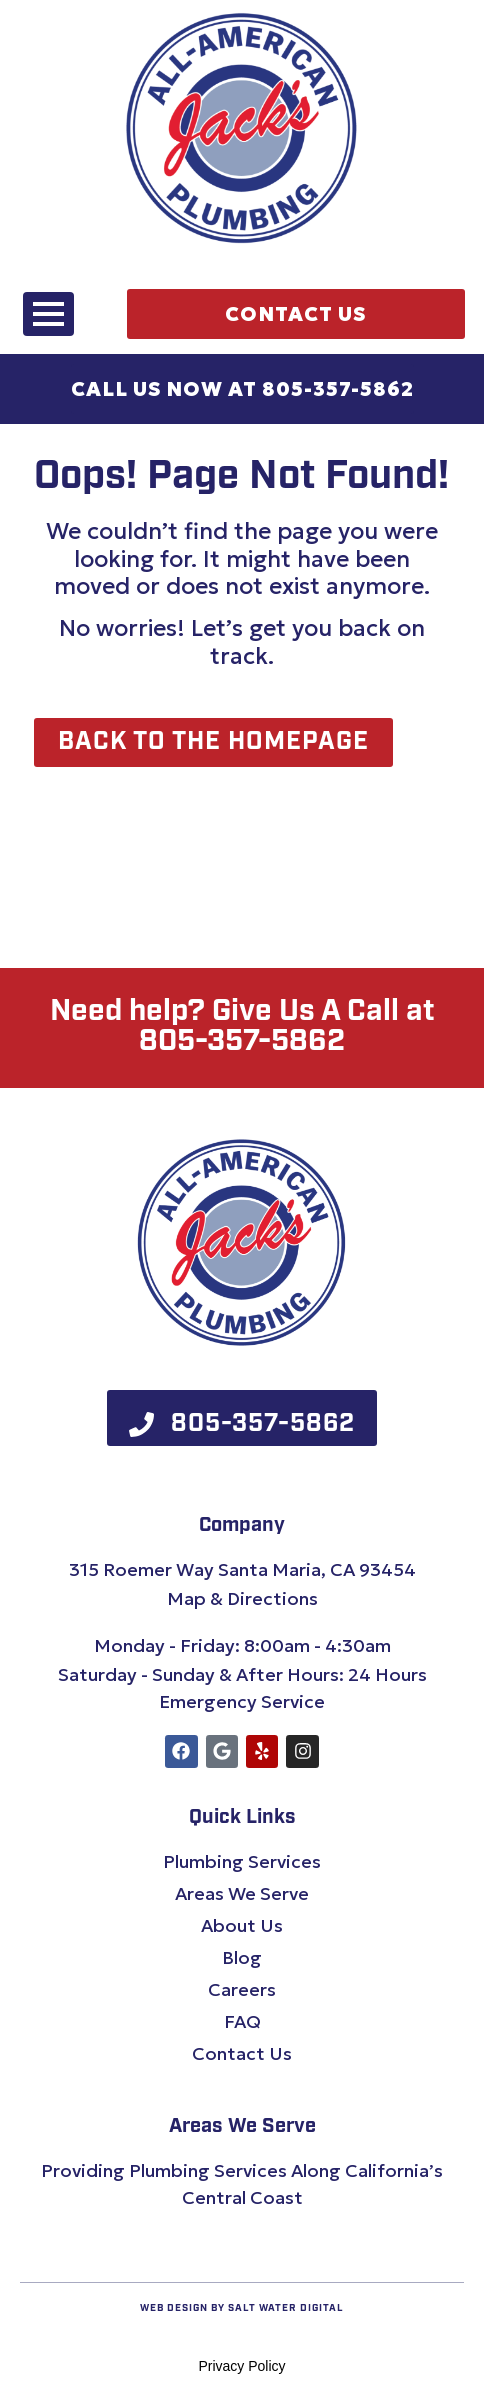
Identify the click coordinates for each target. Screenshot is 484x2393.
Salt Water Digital (286, 2308)
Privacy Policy (241, 2366)
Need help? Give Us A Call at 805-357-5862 (242, 1027)
